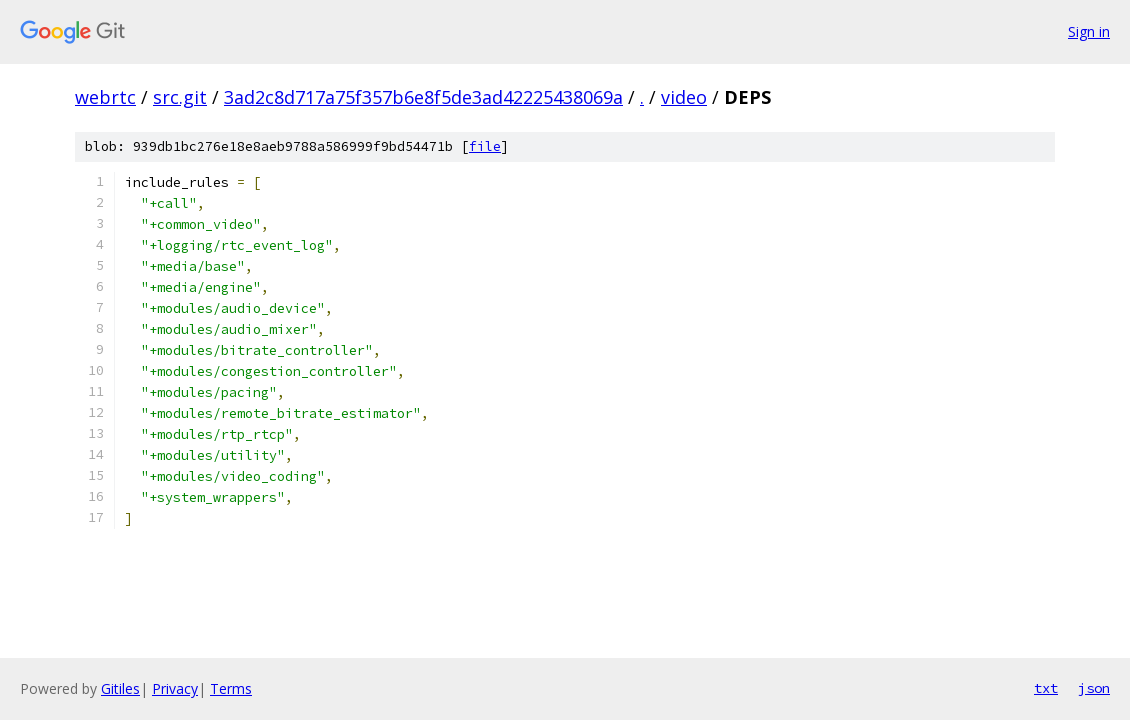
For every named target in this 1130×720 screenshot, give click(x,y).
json (1094, 688)
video (684, 97)
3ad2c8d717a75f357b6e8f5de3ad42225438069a (423, 97)
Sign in (1089, 31)
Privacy (175, 688)
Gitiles (120, 688)
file (485, 146)
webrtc (105, 97)
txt (1046, 688)
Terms (231, 688)
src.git (180, 97)
